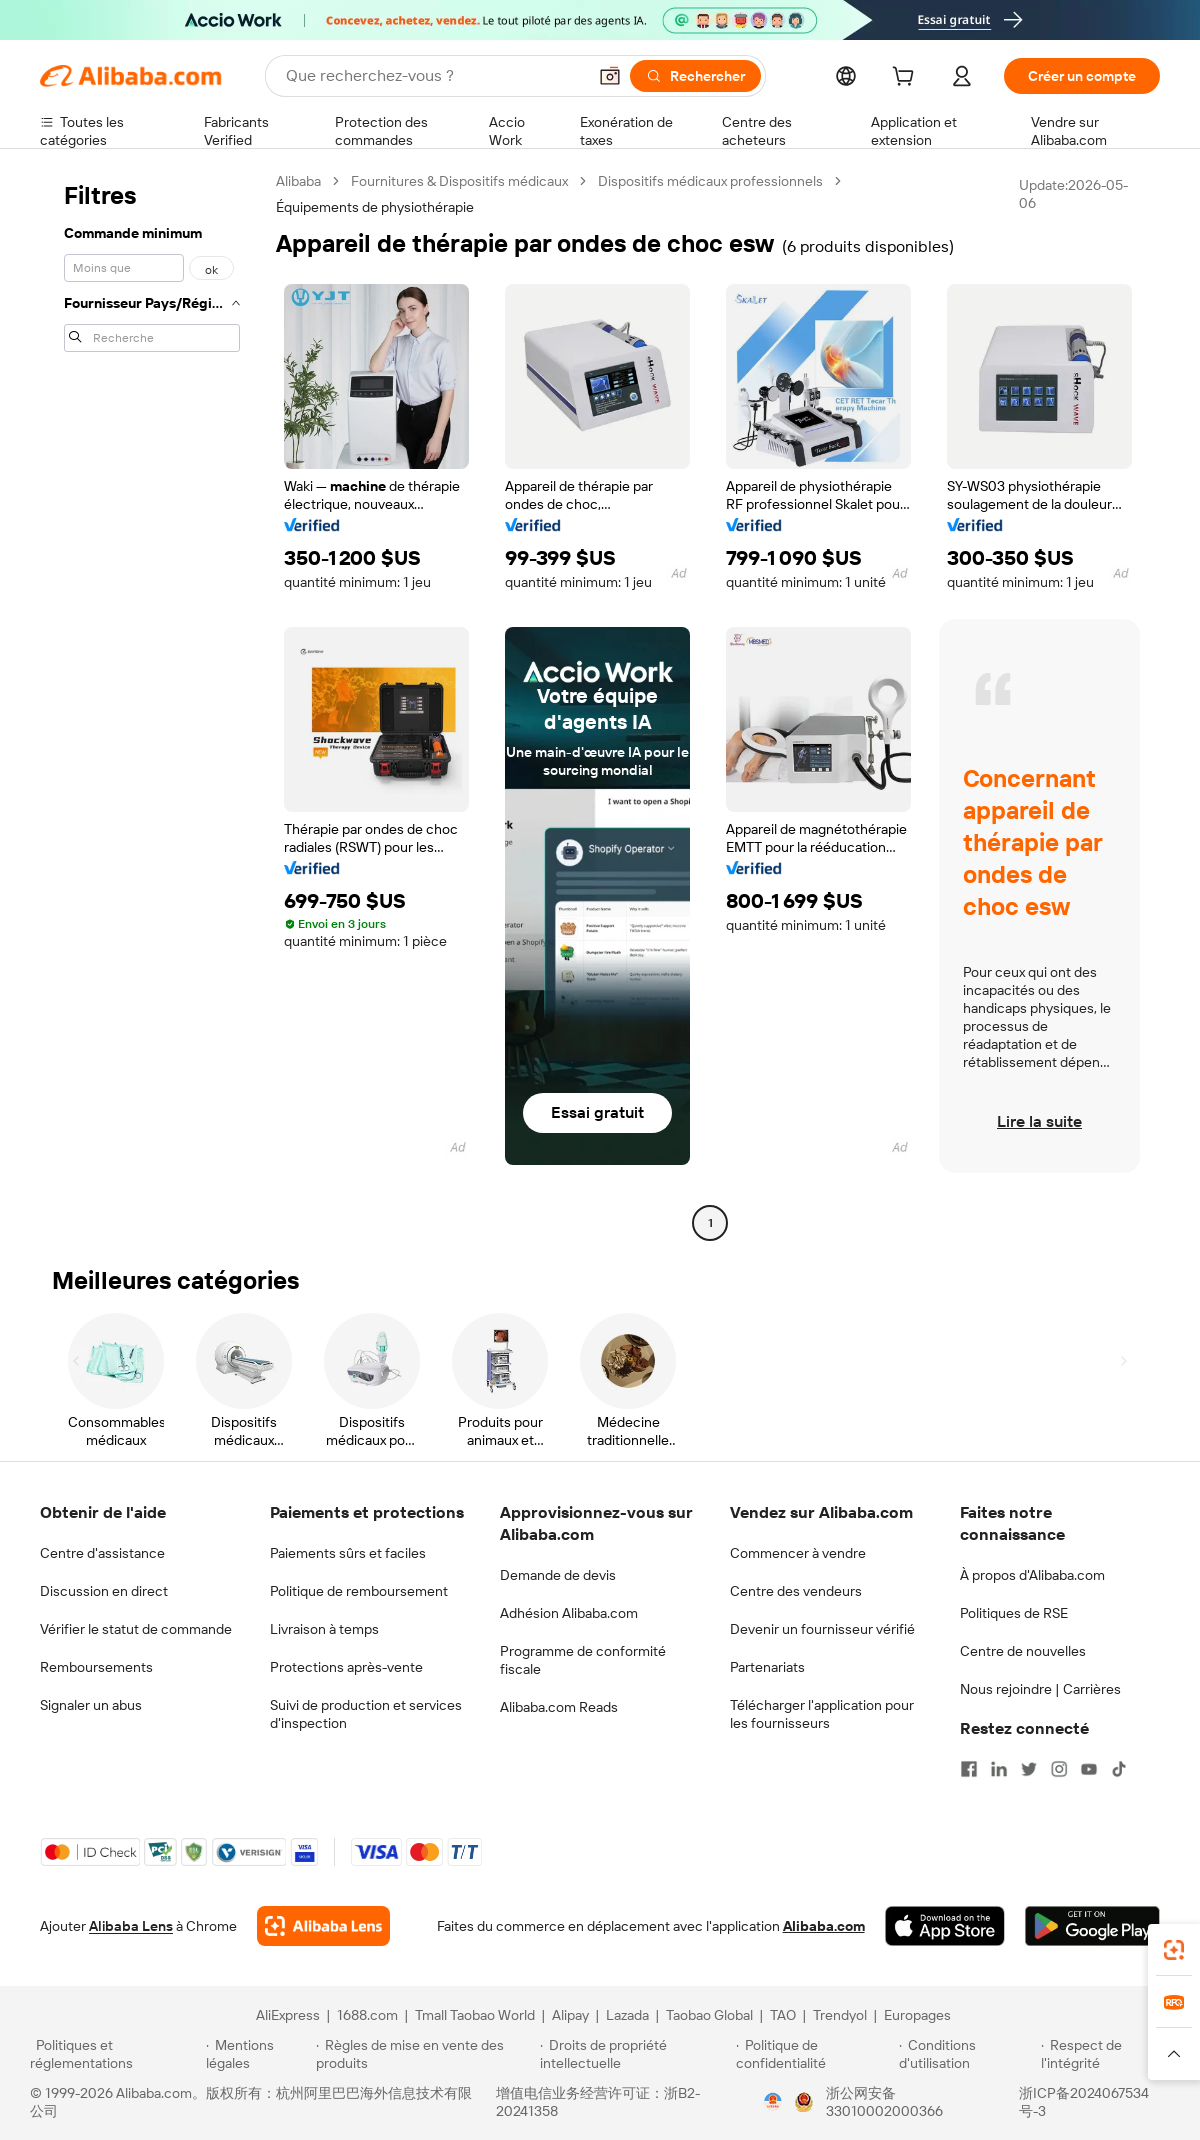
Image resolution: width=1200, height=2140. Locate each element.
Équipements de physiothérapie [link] (375, 207)
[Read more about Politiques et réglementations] (115, 2054)
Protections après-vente (346, 1667)
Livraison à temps (324, 1629)
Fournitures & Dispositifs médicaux (459, 181)
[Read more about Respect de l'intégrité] (1105, 2054)
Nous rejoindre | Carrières (1040, 1689)
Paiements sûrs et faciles (348, 1553)
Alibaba (298, 181)
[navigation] (152, 704)
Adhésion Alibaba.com (569, 1613)
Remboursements (96, 1667)
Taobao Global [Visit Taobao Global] (709, 2015)
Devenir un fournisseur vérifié (822, 1629)
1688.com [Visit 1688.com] (367, 2015)
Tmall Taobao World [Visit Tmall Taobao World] (475, 2015)
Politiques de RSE (1014, 1613)
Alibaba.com (824, 1926)
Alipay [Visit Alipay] (570, 2015)
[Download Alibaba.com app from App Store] (945, 1926)
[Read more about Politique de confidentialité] (814, 2054)
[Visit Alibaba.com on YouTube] (1089, 1769)
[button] (610, 76)
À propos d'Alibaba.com (1032, 1575)
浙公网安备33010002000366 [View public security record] (884, 2102)
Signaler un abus (91, 1705)
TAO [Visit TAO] (783, 2015)
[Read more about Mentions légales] (257, 2054)
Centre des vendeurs (796, 1591)
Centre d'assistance (102, 1553)
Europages (917, 2015)
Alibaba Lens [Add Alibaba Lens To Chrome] (131, 1926)
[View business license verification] (773, 2102)
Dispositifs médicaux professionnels (710, 181)
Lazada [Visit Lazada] (627, 2015)
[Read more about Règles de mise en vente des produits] (425, 2054)
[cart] (907, 79)
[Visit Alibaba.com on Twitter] (1029, 1769)
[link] (1174, 1950)
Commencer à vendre (798, 1553)
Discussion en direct (104, 1591)
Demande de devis (558, 1575)
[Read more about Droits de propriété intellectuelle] (635, 2054)
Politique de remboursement (359, 1591)
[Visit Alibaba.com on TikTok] (1119, 1769)
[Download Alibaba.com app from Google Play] (1092, 1926)
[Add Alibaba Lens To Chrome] (323, 1926)
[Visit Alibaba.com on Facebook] (969, 1769)
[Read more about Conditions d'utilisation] (967, 2054)
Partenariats (767, 1667)
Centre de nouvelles (1023, 1651)
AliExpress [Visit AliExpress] (288, 2015)
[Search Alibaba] (434, 76)
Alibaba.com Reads (559, 1707)
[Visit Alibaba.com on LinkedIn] (999, 1769)
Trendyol (840, 2015)
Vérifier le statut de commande (136, 1629)
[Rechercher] (695, 76)
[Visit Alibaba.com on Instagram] (1059, 1769)
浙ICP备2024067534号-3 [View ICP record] (1084, 2102)
